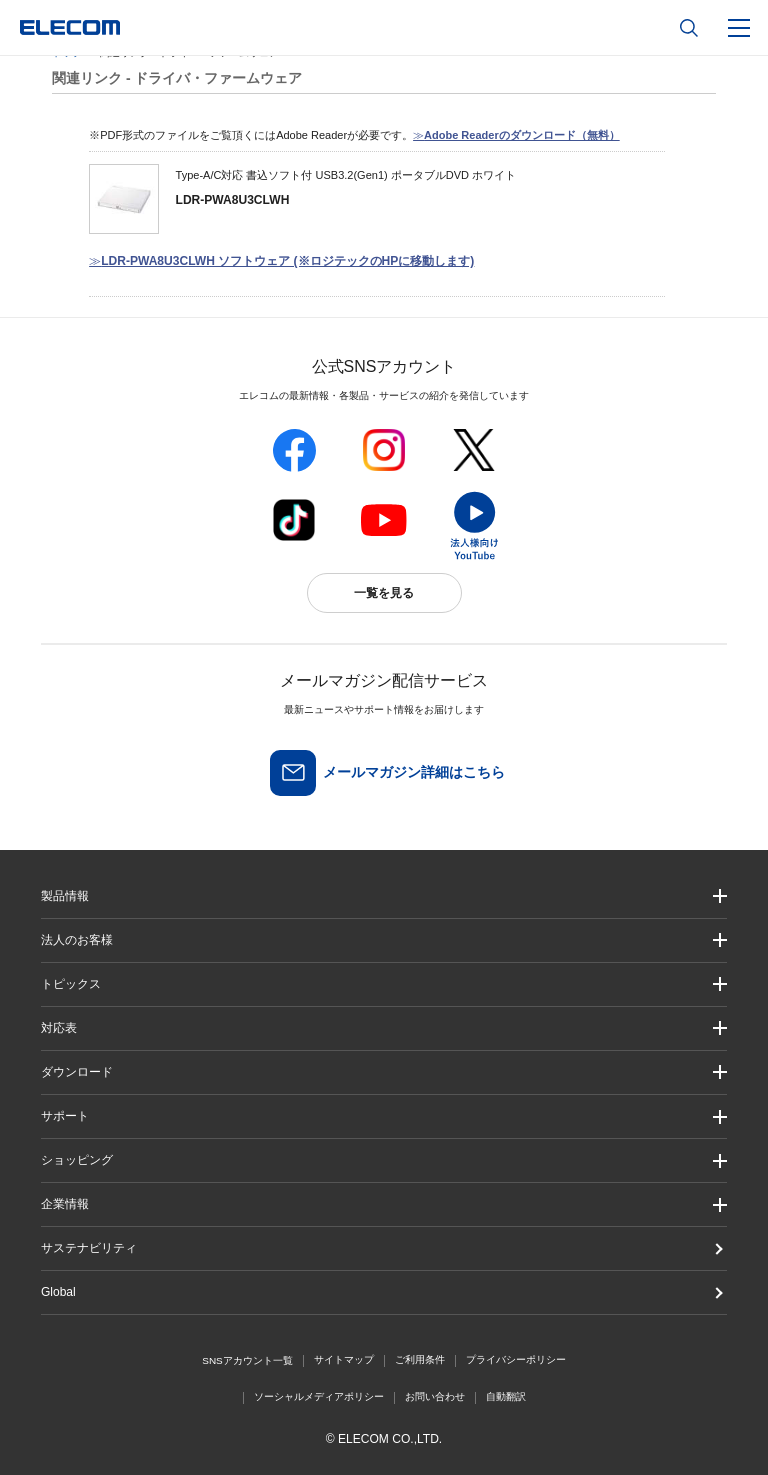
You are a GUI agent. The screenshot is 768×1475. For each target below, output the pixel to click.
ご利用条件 (420, 1359)
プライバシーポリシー (516, 1359)
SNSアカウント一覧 (247, 1360)
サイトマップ (344, 1359)
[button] (384, 984)
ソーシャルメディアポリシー (319, 1396)
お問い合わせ (435, 1396)
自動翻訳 (506, 1396)
